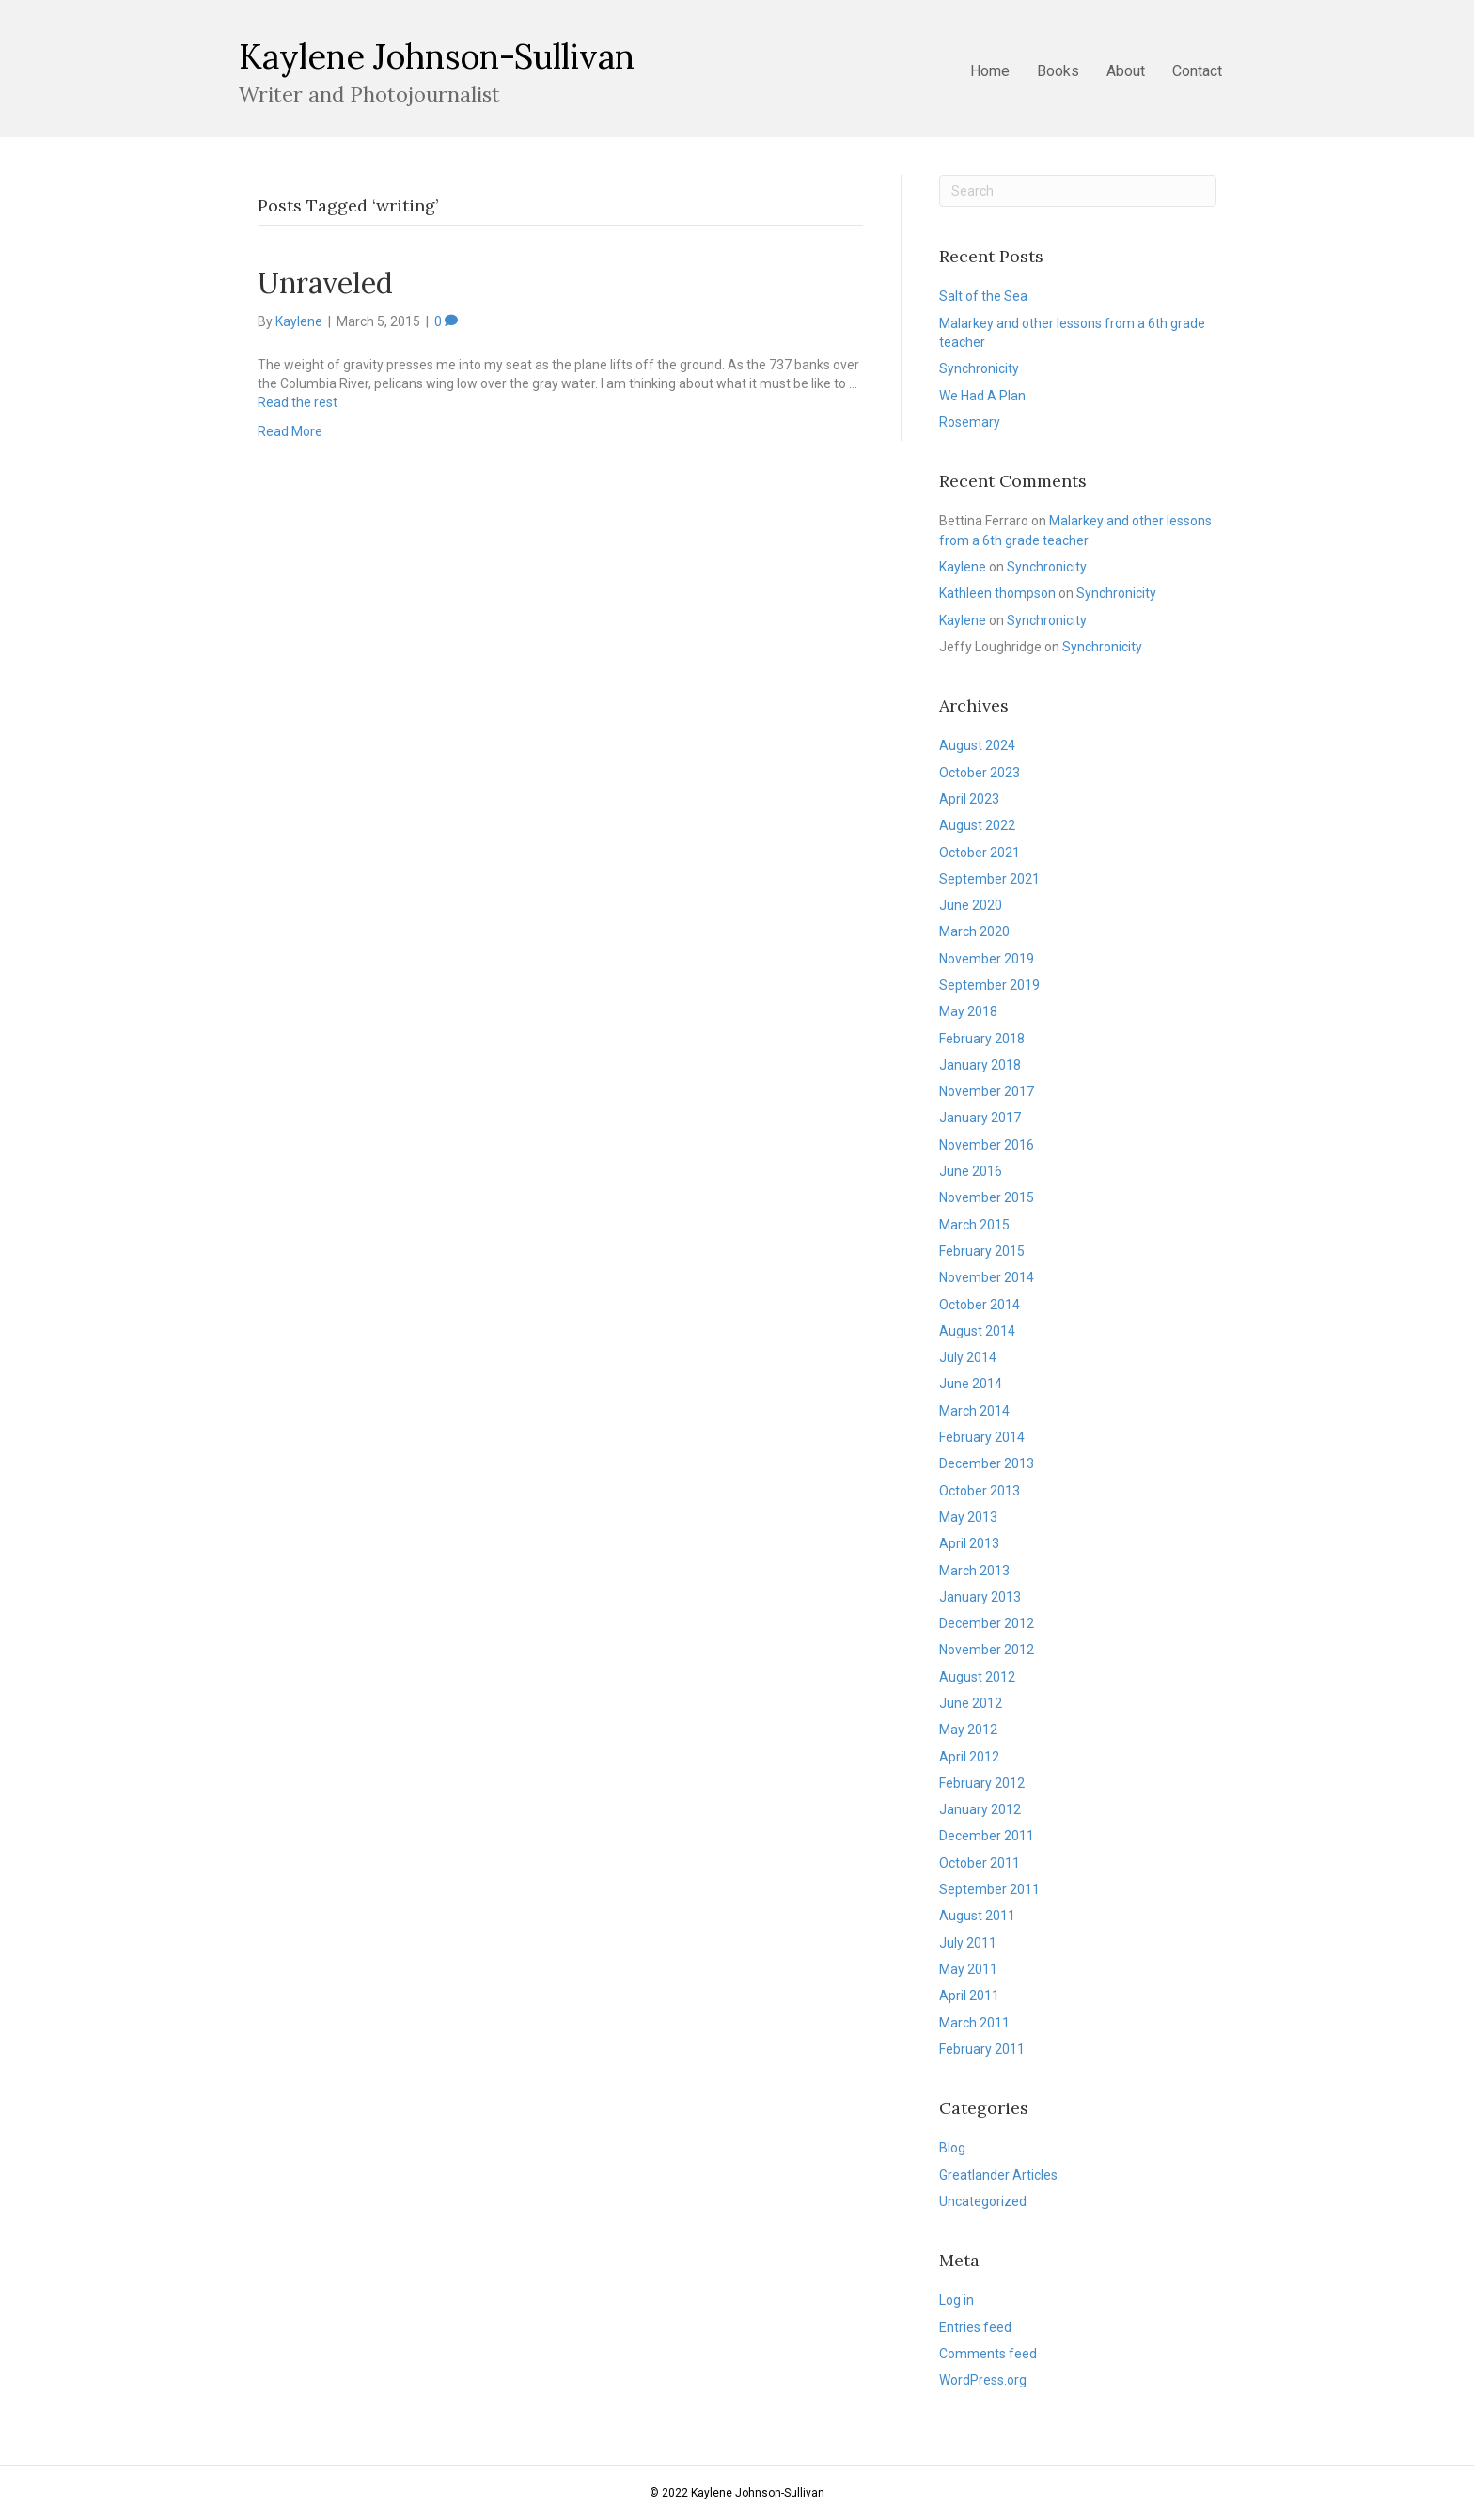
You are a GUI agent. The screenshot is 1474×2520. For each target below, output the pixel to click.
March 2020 (974, 931)
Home (990, 71)
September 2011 (989, 1889)
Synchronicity (979, 368)
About (1125, 71)
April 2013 (969, 1543)
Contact (1197, 71)
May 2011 (968, 1969)
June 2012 (970, 1703)
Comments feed (988, 2353)
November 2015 (986, 1197)
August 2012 (977, 1676)
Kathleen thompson (997, 593)
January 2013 (980, 1596)
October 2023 (979, 772)
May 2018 (968, 1011)
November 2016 (986, 1144)
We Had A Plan (982, 395)
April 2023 (969, 798)
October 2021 (979, 852)
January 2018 (980, 1064)
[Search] (1077, 191)
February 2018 (982, 1038)
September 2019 (989, 985)
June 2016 (970, 1171)
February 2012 (982, 1783)
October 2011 (979, 1862)
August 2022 (977, 825)
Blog (952, 2147)
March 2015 (974, 1224)
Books (1058, 71)
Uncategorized (983, 2201)
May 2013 (968, 1517)
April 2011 (969, 1995)
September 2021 (989, 878)
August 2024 (977, 745)
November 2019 (986, 958)
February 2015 (982, 1251)
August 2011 (977, 1915)
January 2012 (980, 1809)
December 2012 (986, 1623)
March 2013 (974, 1570)
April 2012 (969, 1756)
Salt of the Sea (983, 296)
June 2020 (970, 905)
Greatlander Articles (998, 2175)
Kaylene (962, 566)
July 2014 (967, 1357)
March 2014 (974, 1410)
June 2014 (970, 1383)
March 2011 (974, 2022)
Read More (290, 431)
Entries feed (975, 2327)
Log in (956, 2300)
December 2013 (986, 1463)
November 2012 (986, 1649)
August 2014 (977, 1330)
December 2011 (986, 1835)
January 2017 (980, 1117)
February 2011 (982, 2049)
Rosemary (969, 422)
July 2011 (967, 1942)
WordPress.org (983, 2379)
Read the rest (297, 402)
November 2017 (986, 1091)
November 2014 (986, 1277)
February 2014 (982, 1437)
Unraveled (325, 283)
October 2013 (979, 1490)
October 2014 (979, 1304)
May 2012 (968, 1729)
